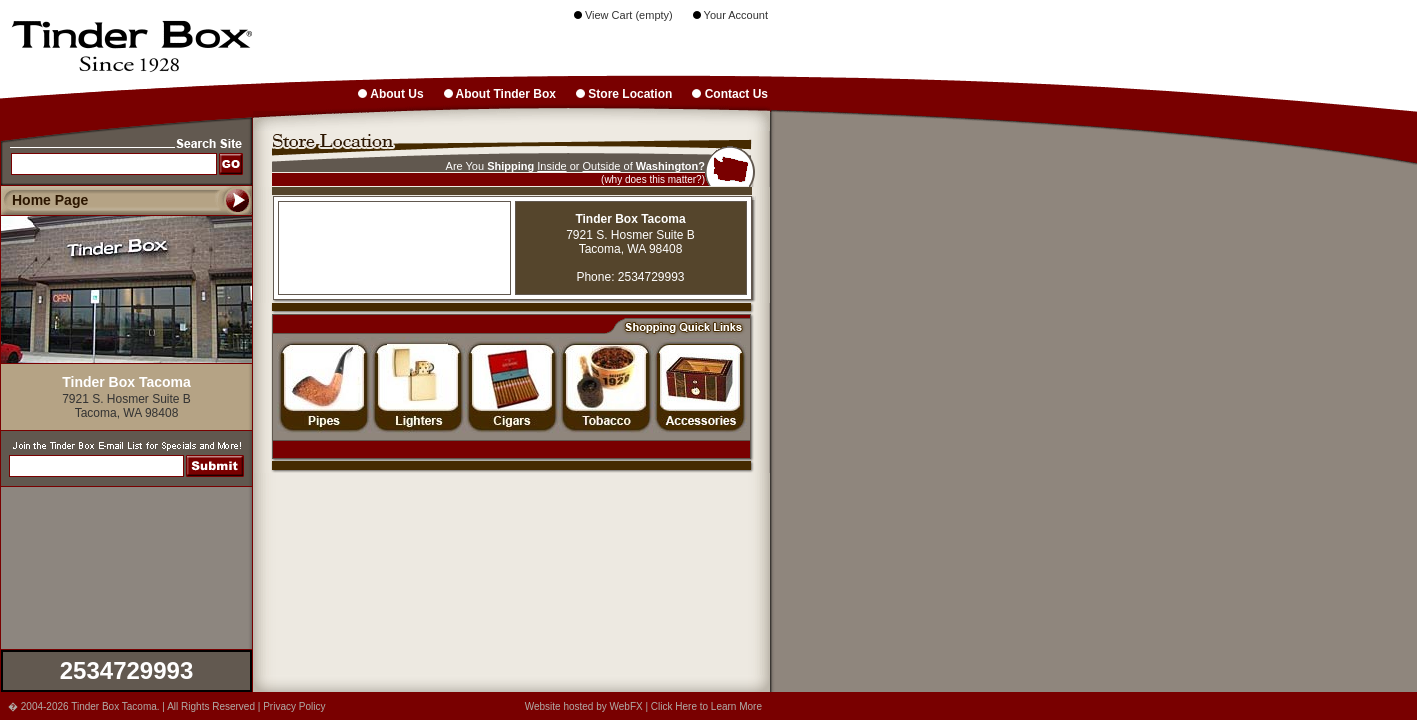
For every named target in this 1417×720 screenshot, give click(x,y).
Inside (551, 166)
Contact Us (730, 94)
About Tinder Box (500, 94)
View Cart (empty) (623, 15)
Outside (602, 166)
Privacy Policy (294, 706)
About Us (390, 94)
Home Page (50, 200)
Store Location (624, 94)
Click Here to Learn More (706, 706)
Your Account (730, 15)
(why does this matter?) (653, 179)
